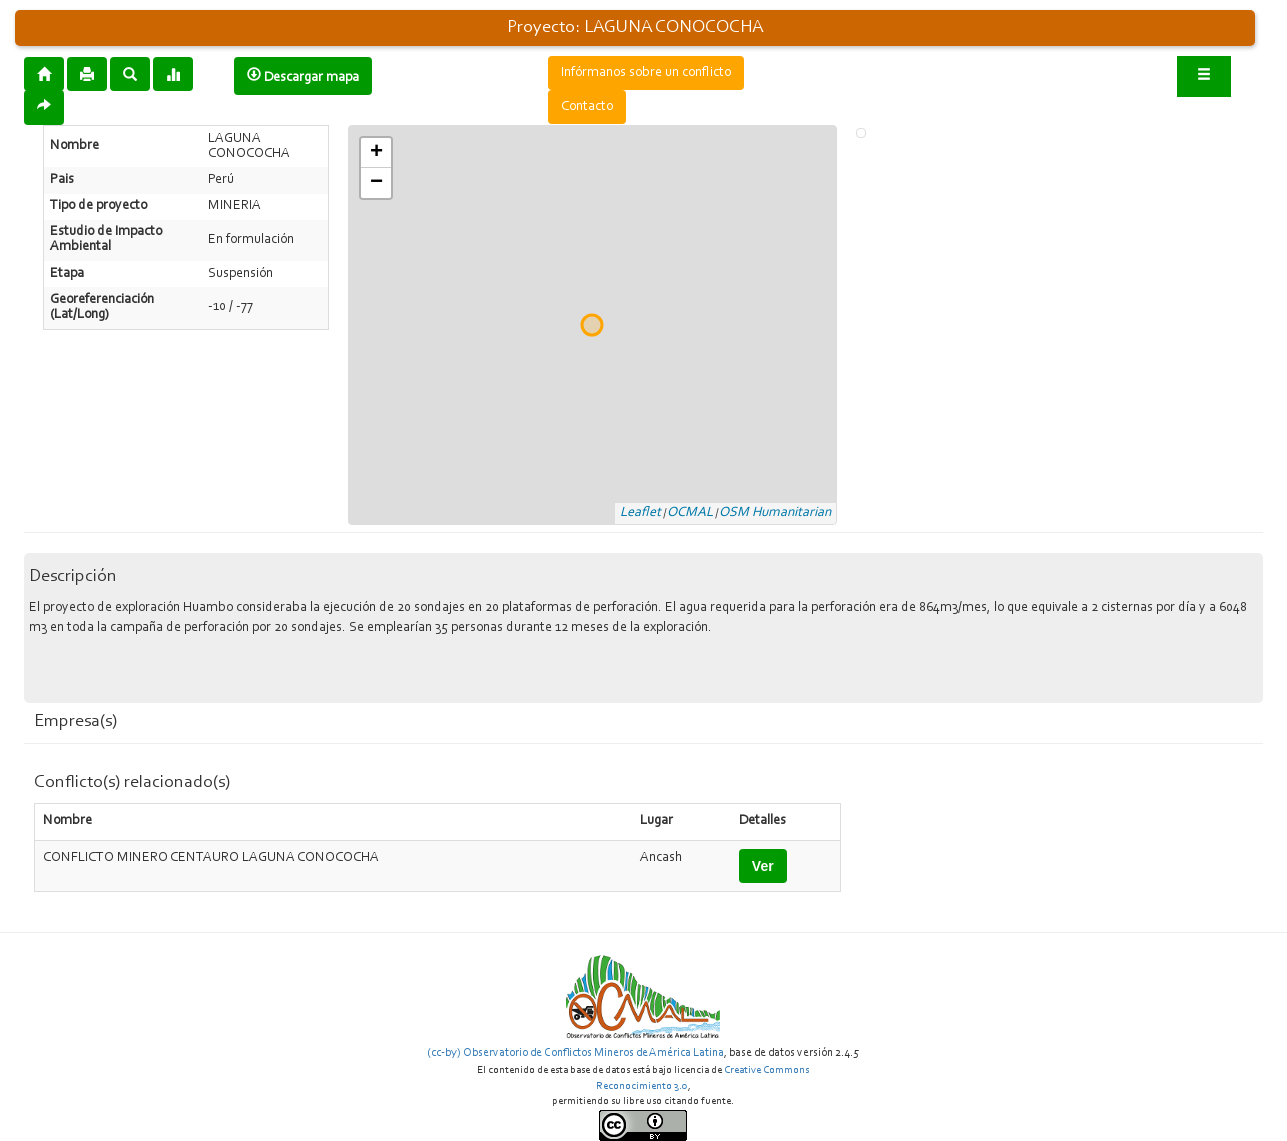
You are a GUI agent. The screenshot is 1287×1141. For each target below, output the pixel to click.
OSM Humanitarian (775, 513)
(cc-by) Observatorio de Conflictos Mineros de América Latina (575, 1053)
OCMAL (690, 513)
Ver (763, 866)
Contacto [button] (587, 107)
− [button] (376, 183)
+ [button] (376, 153)
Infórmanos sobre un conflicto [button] (646, 73)
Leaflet (640, 513)
